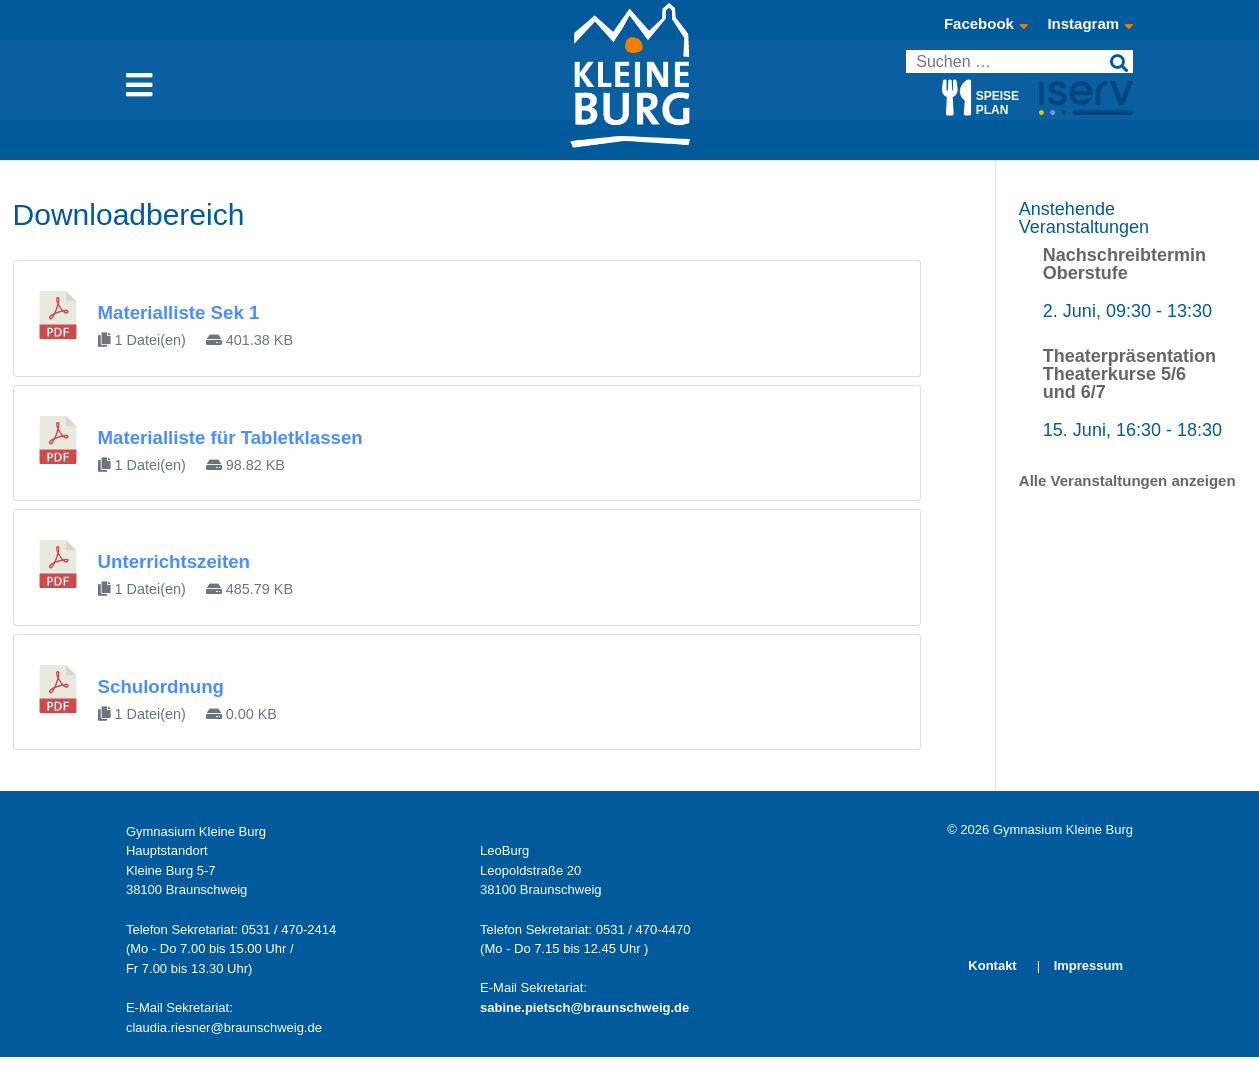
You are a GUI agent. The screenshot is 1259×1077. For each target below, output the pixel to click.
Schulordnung (161, 686)
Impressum (1088, 965)
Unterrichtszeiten (174, 561)
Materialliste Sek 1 (179, 312)
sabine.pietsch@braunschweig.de (584, 1007)
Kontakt (992, 965)
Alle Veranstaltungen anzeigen (1127, 480)
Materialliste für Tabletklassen (230, 437)
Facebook (986, 24)
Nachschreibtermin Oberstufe (1124, 264)
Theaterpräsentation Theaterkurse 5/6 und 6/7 (1129, 374)
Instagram (1090, 24)
